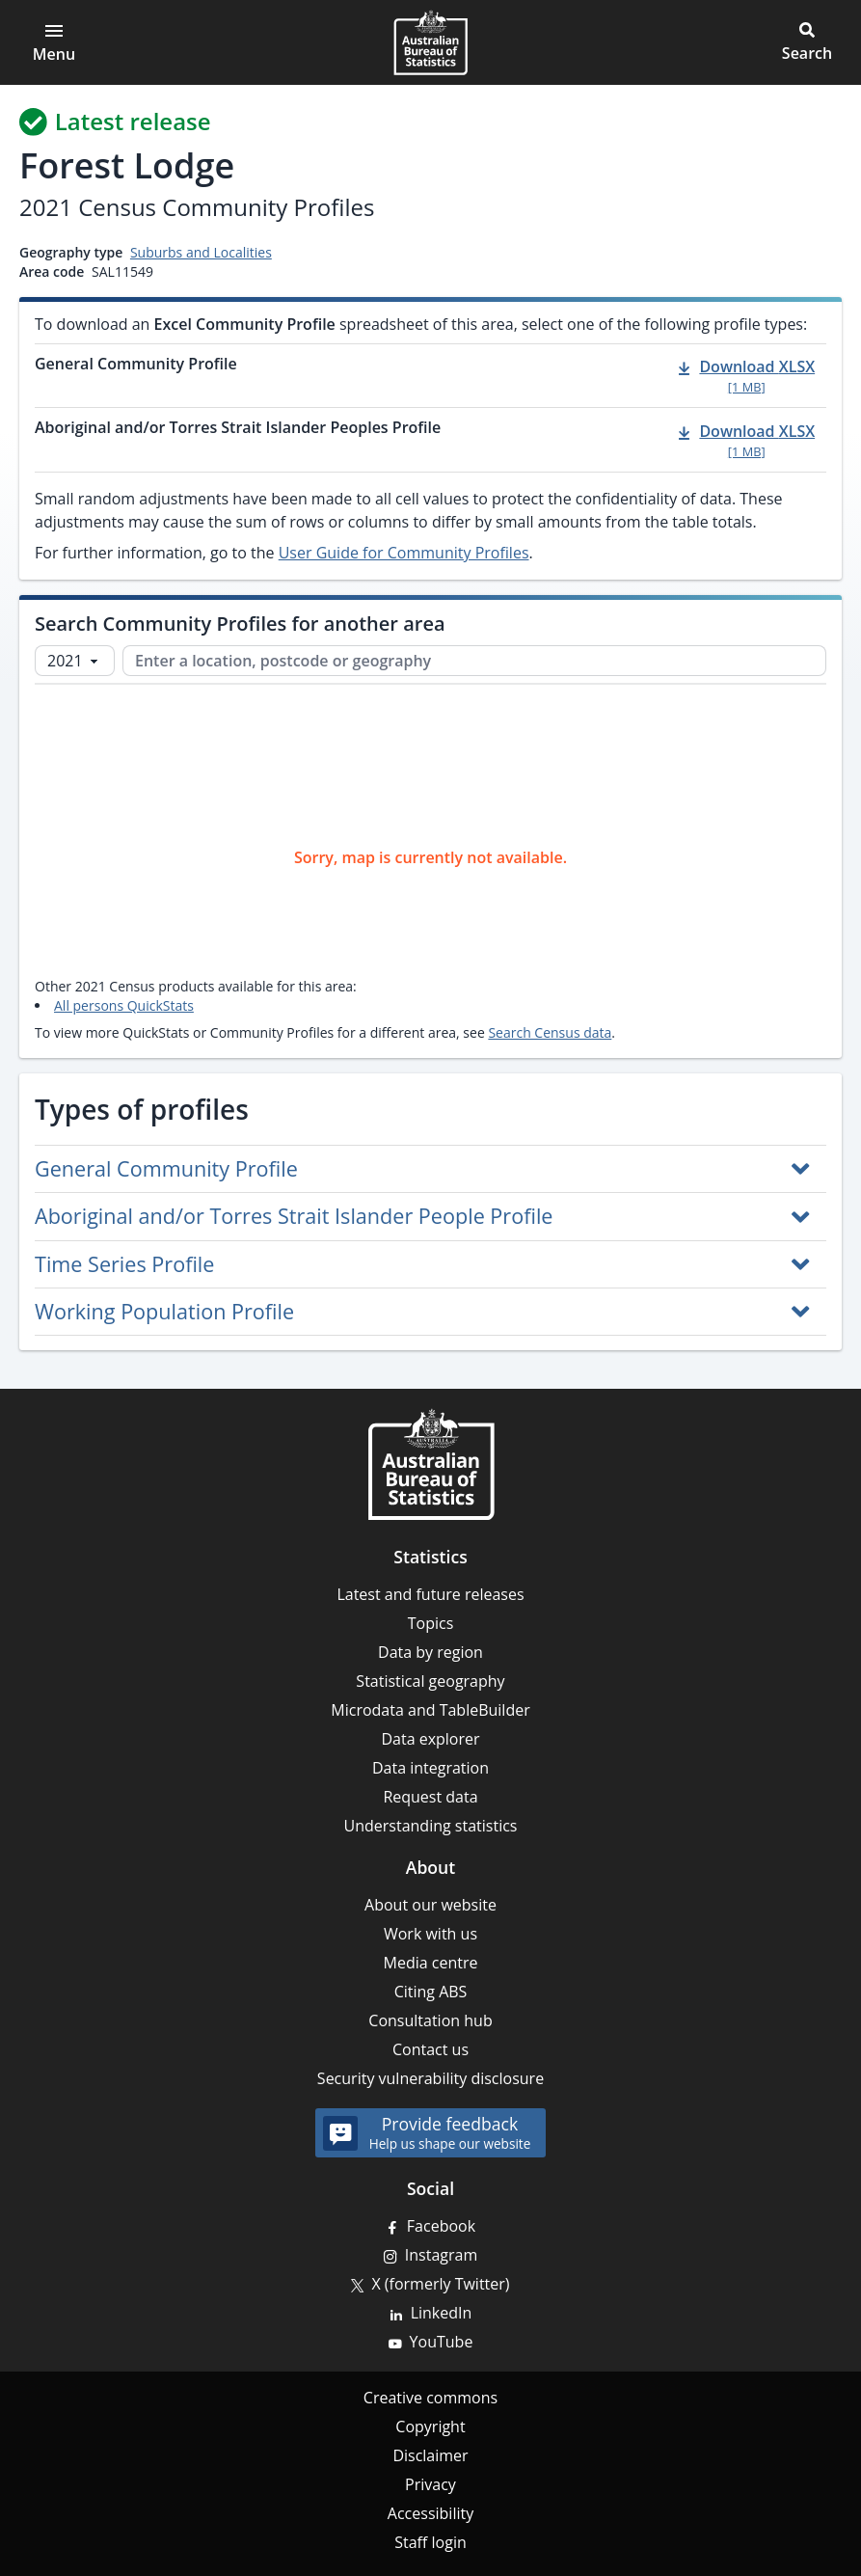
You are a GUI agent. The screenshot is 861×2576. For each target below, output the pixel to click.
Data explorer (430, 1738)
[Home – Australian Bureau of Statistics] (431, 1464)
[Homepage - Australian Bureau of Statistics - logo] (430, 42)
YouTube (441, 2341)
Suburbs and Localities (201, 252)
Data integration (430, 1767)
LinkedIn (441, 2312)
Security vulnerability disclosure (430, 2078)
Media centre (431, 1962)
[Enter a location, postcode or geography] (474, 660)
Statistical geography (430, 1681)
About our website (430, 1904)
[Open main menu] (54, 42)
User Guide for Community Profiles (404, 552)
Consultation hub (430, 2020)
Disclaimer (430, 2455)
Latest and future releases (430, 1594)
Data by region (430, 1652)
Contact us (430, 2049)
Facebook (441, 2226)
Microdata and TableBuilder (430, 1710)
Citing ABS (431, 1991)
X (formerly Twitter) (440, 2283)
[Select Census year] (75, 660)
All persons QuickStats (124, 1005)
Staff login (430, 2542)
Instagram (441, 2254)
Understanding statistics (431, 1825)
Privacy (430, 2484)
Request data (430, 1796)
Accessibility (430, 2513)
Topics (431, 1623)
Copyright (430, 2426)
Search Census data (549, 1032)
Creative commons (430, 2397)
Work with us (430, 1933)
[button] (807, 42)
